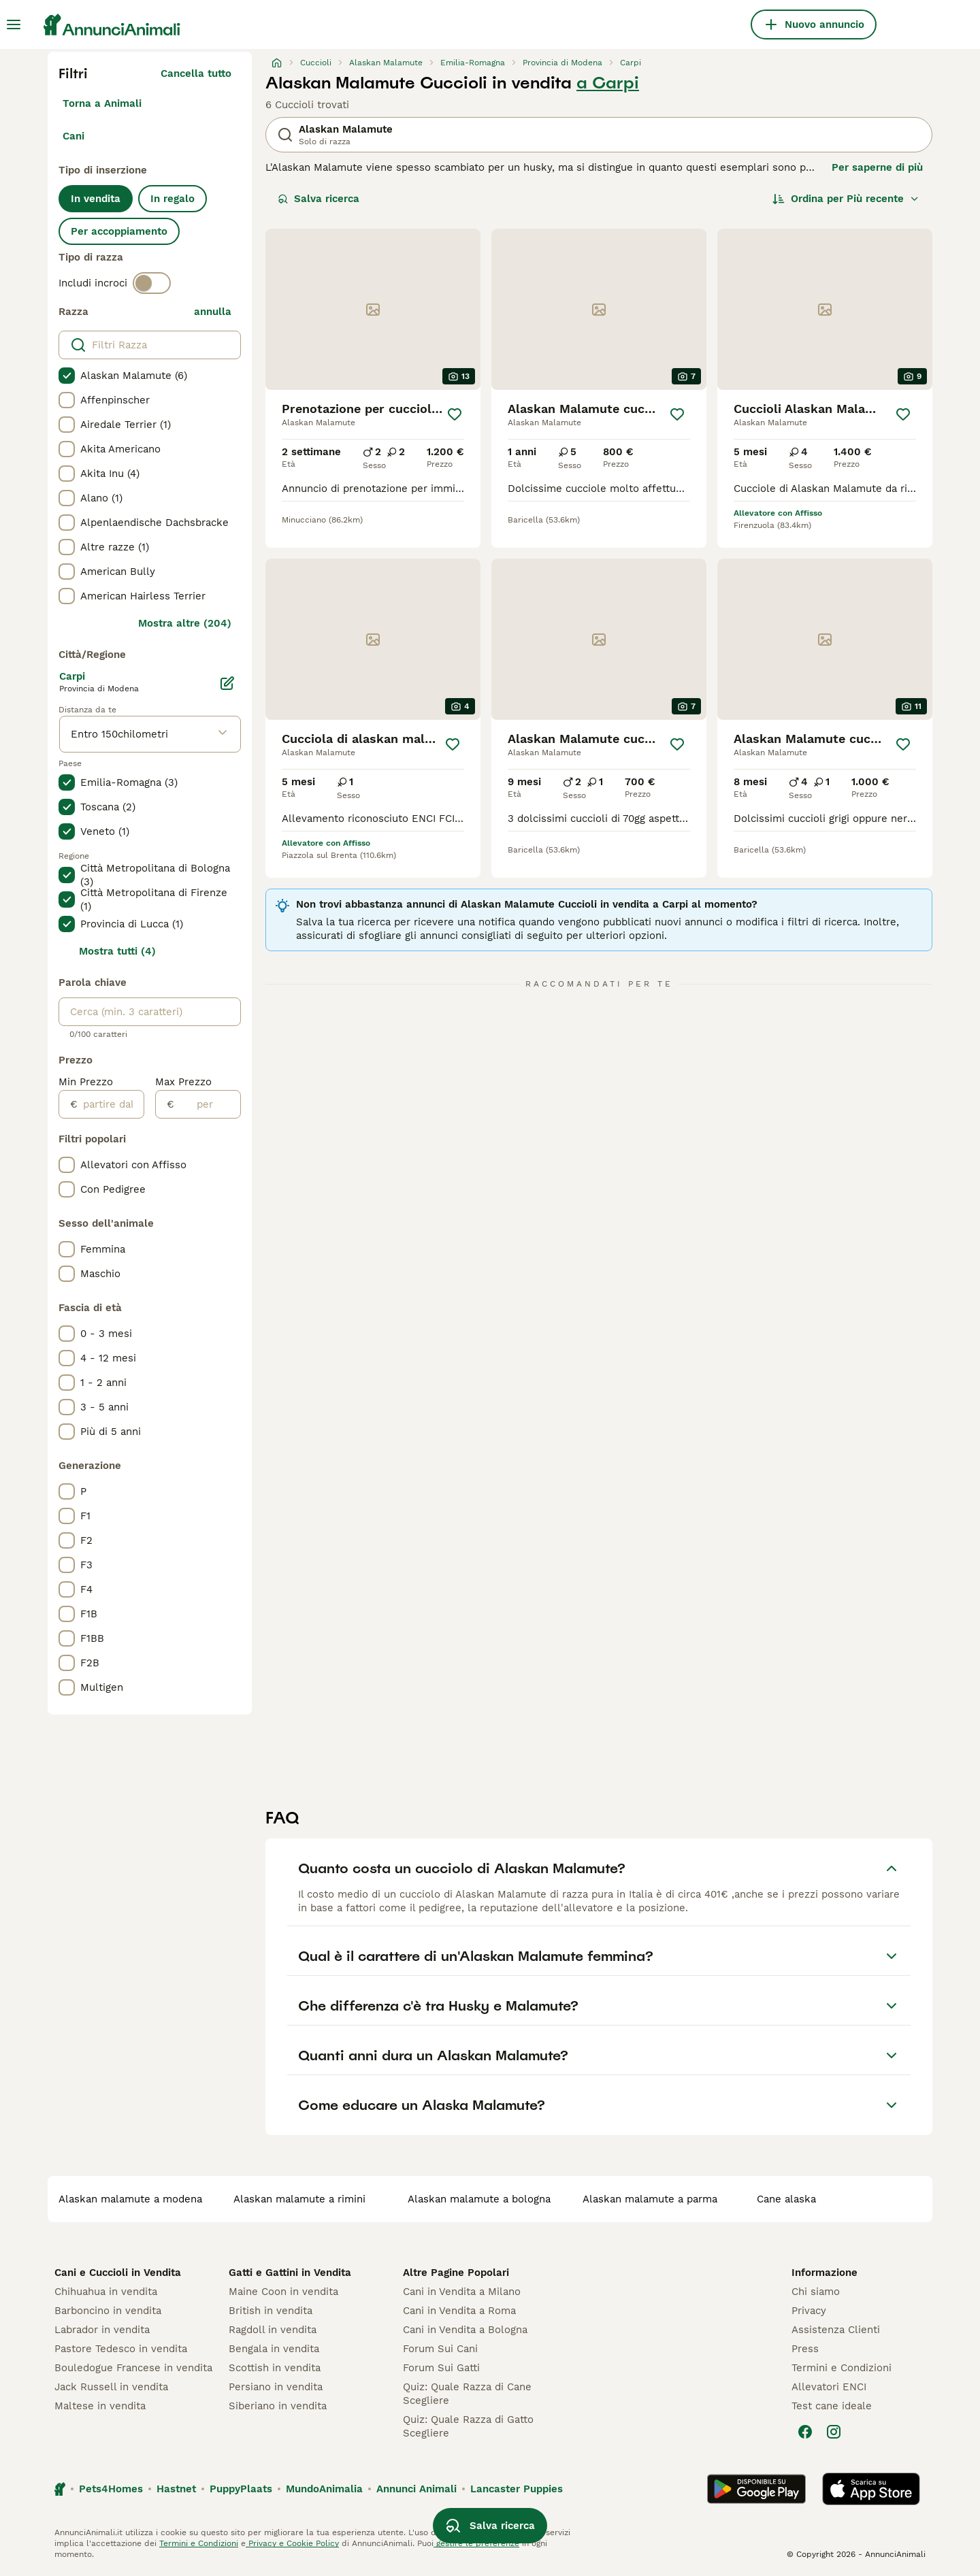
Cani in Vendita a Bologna (465, 2330)
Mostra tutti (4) (117, 951)
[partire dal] (111, 1104)
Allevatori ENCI (828, 2387)
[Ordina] (846, 198)
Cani (73, 136)
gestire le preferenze (476, 2543)
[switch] (152, 283)
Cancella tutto (196, 73)
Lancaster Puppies (516, 2489)
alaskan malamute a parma (650, 2199)
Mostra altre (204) (184, 623)
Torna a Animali (102, 103)
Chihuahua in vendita (105, 2291)
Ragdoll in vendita (272, 2330)
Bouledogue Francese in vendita (133, 2368)
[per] (207, 1104)
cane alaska (786, 2199)
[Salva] (454, 414)
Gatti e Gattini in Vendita (290, 2272)
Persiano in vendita (276, 2387)
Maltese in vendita (100, 2406)
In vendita (95, 199)
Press (805, 2349)
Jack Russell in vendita (111, 2387)
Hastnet (176, 2489)
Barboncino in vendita (107, 2311)
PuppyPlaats (241, 2489)
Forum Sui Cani (440, 2349)
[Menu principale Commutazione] (13, 24)
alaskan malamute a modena (130, 2199)
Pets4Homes (111, 2489)
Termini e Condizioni (841, 2368)
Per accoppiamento (119, 231)
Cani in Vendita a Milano (462, 2291)
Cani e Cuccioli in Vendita (117, 2272)
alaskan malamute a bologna (479, 2199)
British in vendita (270, 2311)
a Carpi (607, 83)
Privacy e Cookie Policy (292, 2543)
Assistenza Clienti (835, 2330)
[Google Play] (756, 2489)
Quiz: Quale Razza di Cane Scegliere (467, 2394)
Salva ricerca (318, 199)
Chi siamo (815, 2291)
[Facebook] (805, 2431)
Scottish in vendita (275, 2368)
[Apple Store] (871, 2489)
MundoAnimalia (324, 2489)
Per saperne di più (877, 167)
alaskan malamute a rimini (299, 2199)
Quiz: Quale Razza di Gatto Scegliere (468, 2426)
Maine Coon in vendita (283, 2291)
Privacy (808, 2311)
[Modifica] (227, 683)
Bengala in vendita (274, 2349)
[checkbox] (66, 375)
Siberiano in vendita (278, 2406)
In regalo (172, 199)
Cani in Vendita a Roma (459, 2311)
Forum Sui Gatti (441, 2368)
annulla (212, 312)
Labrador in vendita (102, 2330)
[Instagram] (833, 2431)
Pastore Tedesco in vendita (120, 2349)
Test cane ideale (831, 2406)
